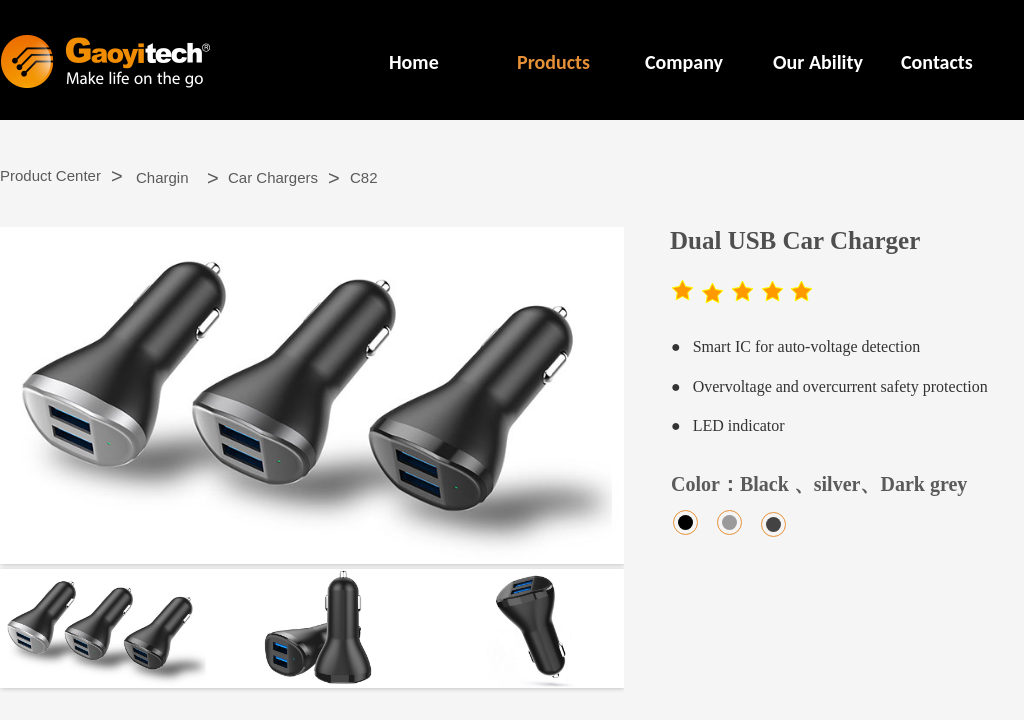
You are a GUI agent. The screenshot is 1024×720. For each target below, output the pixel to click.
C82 (364, 177)
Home (414, 62)
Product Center (50, 175)
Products (553, 62)
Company (684, 62)
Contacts (937, 62)
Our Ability (818, 62)
